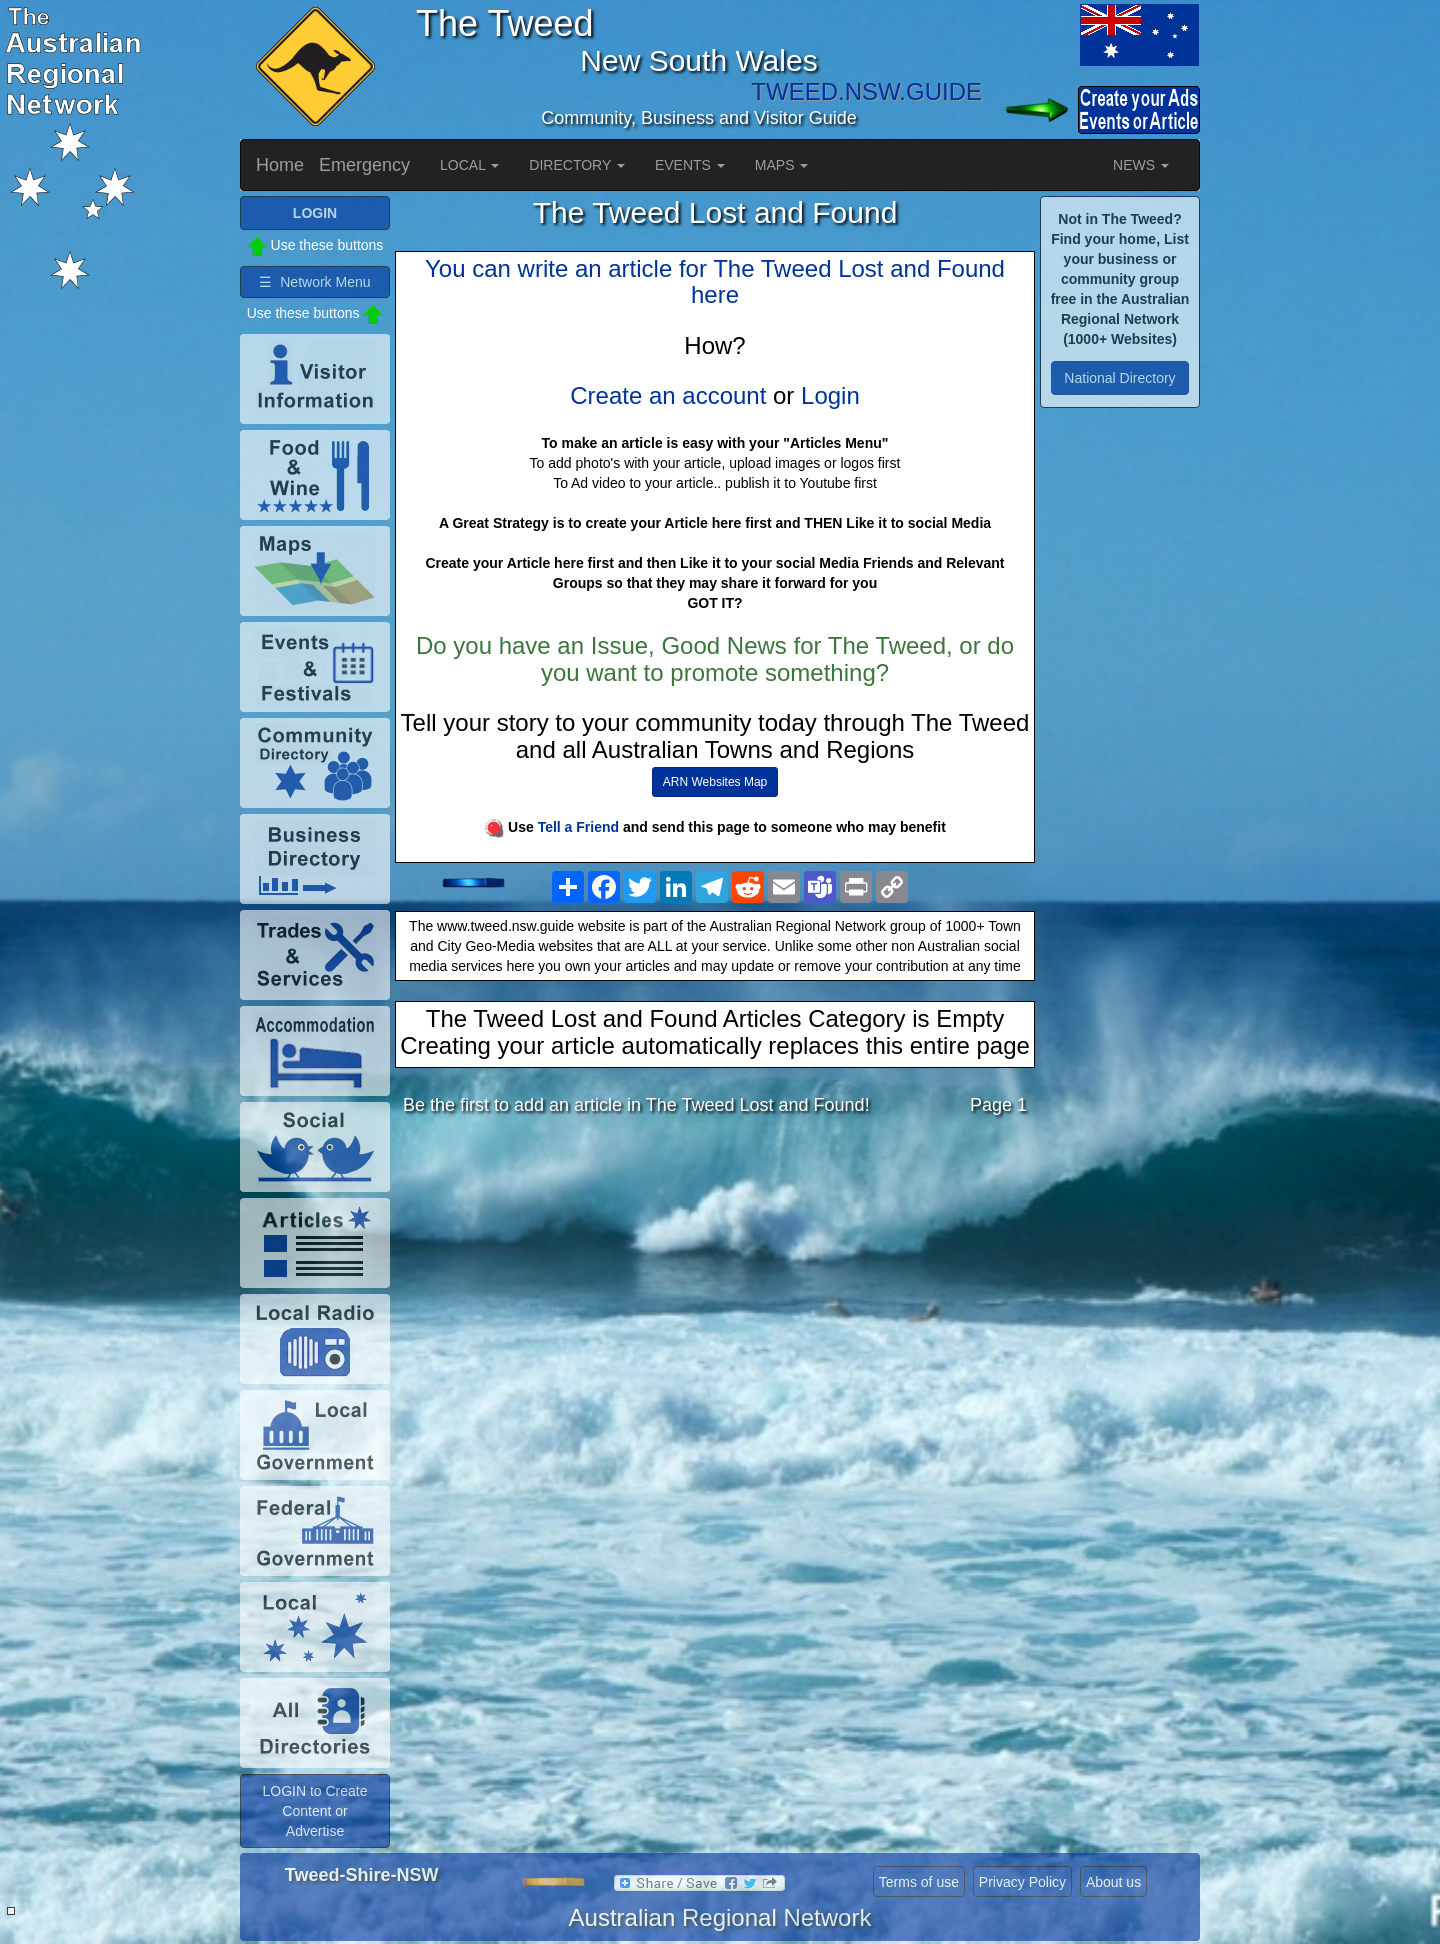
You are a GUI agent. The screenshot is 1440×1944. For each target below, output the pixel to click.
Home (280, 165)
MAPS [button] (782, 165)
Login (830, 395)
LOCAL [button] (469, 165)
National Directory (1119, 378)
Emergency (364, 165)
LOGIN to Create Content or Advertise (314, 1811)
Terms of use (919, 1882)
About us (1113, 1882)
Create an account (668, 395)
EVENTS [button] (690, 165)
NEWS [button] (1141, 165)
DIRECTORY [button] (577, 165)
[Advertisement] (715, 1290)
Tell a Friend (578, 827)
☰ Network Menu (314, 282)
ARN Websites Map (715, 782)
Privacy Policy (1022, 1882)
